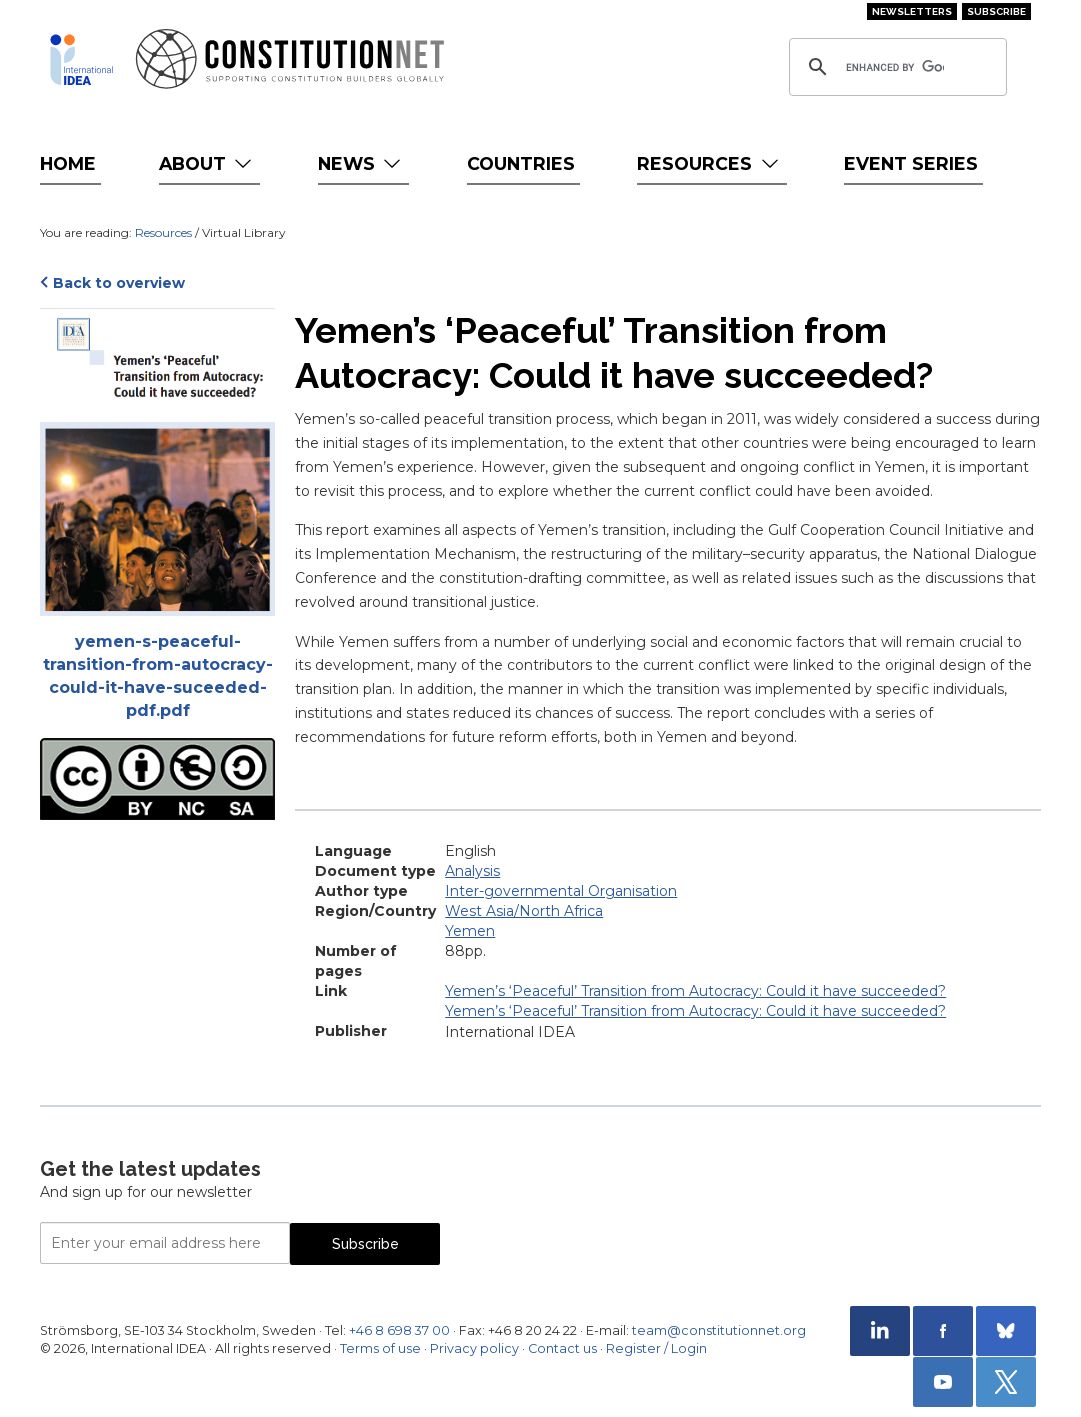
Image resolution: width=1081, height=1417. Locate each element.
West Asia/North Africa (524, 911)
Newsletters (912, 11)
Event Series (911, 163)
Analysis (472, 871)
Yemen (470, 931)
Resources (709, 163)
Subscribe (996, 11)
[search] (895, 67)
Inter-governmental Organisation (561, 891)
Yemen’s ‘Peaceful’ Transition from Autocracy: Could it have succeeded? (695, 991)
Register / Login (656, 1348)
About (207, 163)
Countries (521, 163)
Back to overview (119, 283)
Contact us (562, 1348)
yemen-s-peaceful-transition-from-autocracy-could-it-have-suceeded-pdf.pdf (158, 676)
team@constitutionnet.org (719, 1330)
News (361, 163)
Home (68, 163)
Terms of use (380, 1348)
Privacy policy (474, 1348)
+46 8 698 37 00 (399, 1330)
